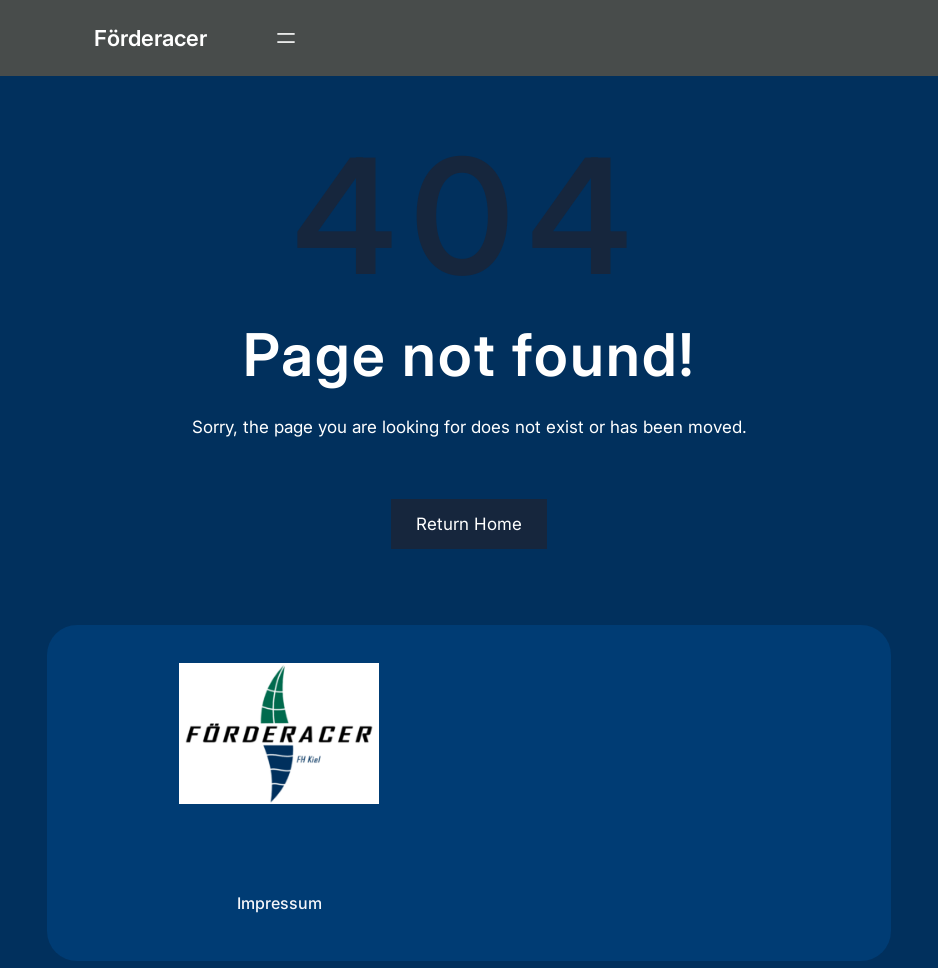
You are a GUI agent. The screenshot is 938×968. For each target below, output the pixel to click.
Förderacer (150, 38)
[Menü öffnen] (286, 38)
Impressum (279, 902)
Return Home (469, 524)
